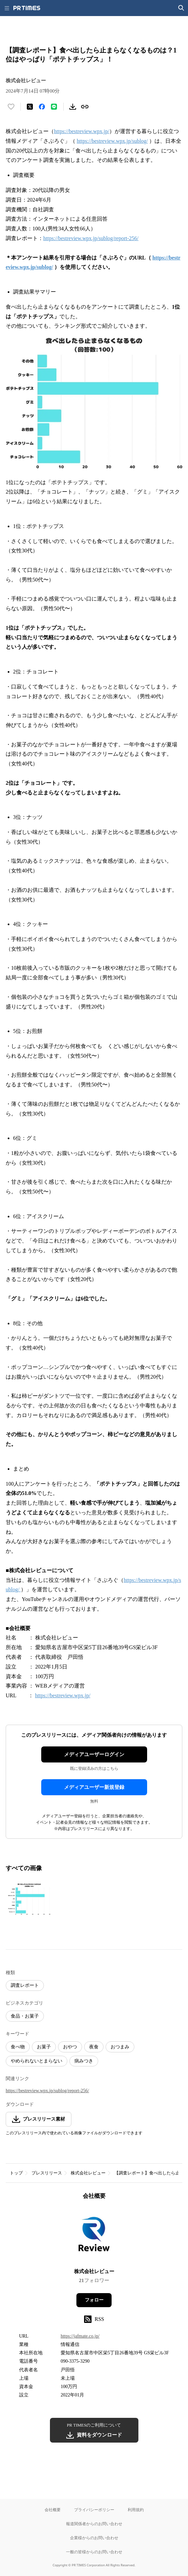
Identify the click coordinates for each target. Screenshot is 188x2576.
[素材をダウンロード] (72, 106)
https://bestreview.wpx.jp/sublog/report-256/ (47, 2090)
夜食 (94, 2046)
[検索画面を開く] (181, 8)
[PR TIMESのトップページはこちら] (26, 8)
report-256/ (126, 238)
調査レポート (25, 1985)
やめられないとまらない (36, 2060)
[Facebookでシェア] (42, 106)
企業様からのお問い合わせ (94, 2538)
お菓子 (44, 2046)
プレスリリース (47, 2172)
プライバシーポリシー (94, 2509)
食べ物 (18, 2046)
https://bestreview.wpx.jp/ (81, 131)
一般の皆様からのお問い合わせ (94, 2552)
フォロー (94, 2299)
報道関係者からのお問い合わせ (94, 2524)
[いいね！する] (11, 106)
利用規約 (136, 2509)
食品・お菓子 (25, 2016)
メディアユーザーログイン (94, 1754)
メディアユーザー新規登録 (94, 1787)
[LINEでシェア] (54, 106)
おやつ (70, 2046)
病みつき (83, 2060)
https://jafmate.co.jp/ (80, 2336)
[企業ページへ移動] (94, 2236)
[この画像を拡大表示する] (29, 1899)
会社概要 (53, 2509)
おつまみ (120, 2046)
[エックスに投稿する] (29, 106)
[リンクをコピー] (84, 106)
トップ (16, 2172)
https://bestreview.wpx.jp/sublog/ (112, 141)
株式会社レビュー (88, 2172)
